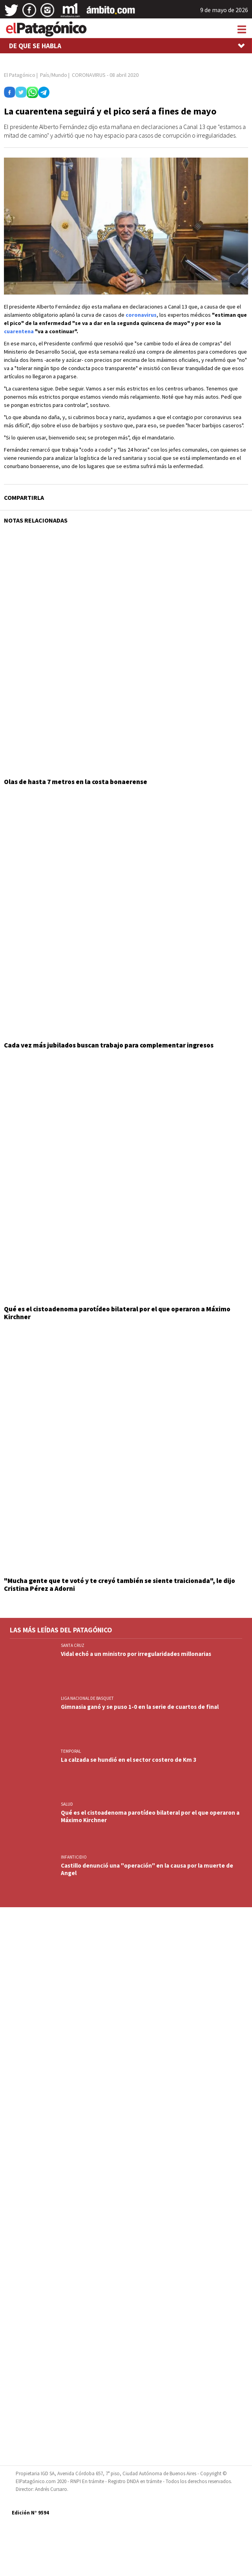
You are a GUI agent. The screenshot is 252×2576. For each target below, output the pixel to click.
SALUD (67, 1804)
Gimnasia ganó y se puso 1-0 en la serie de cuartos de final (140, 1706)
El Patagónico (19, 74)
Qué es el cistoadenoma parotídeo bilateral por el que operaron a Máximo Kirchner (117, 1313)
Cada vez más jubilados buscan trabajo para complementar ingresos (109, 1045)
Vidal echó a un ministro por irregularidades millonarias (136, 1653)
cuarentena (19, 331)
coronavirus (141, 314)
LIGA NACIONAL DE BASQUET (87, 1698)
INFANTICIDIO (74, 1857)
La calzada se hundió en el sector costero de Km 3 (128, 1759)
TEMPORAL (71, 1751)
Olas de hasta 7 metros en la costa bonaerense (75, 781)
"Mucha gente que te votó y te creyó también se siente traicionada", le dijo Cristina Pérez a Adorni (119, 1584)
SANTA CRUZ (72, 1645)
